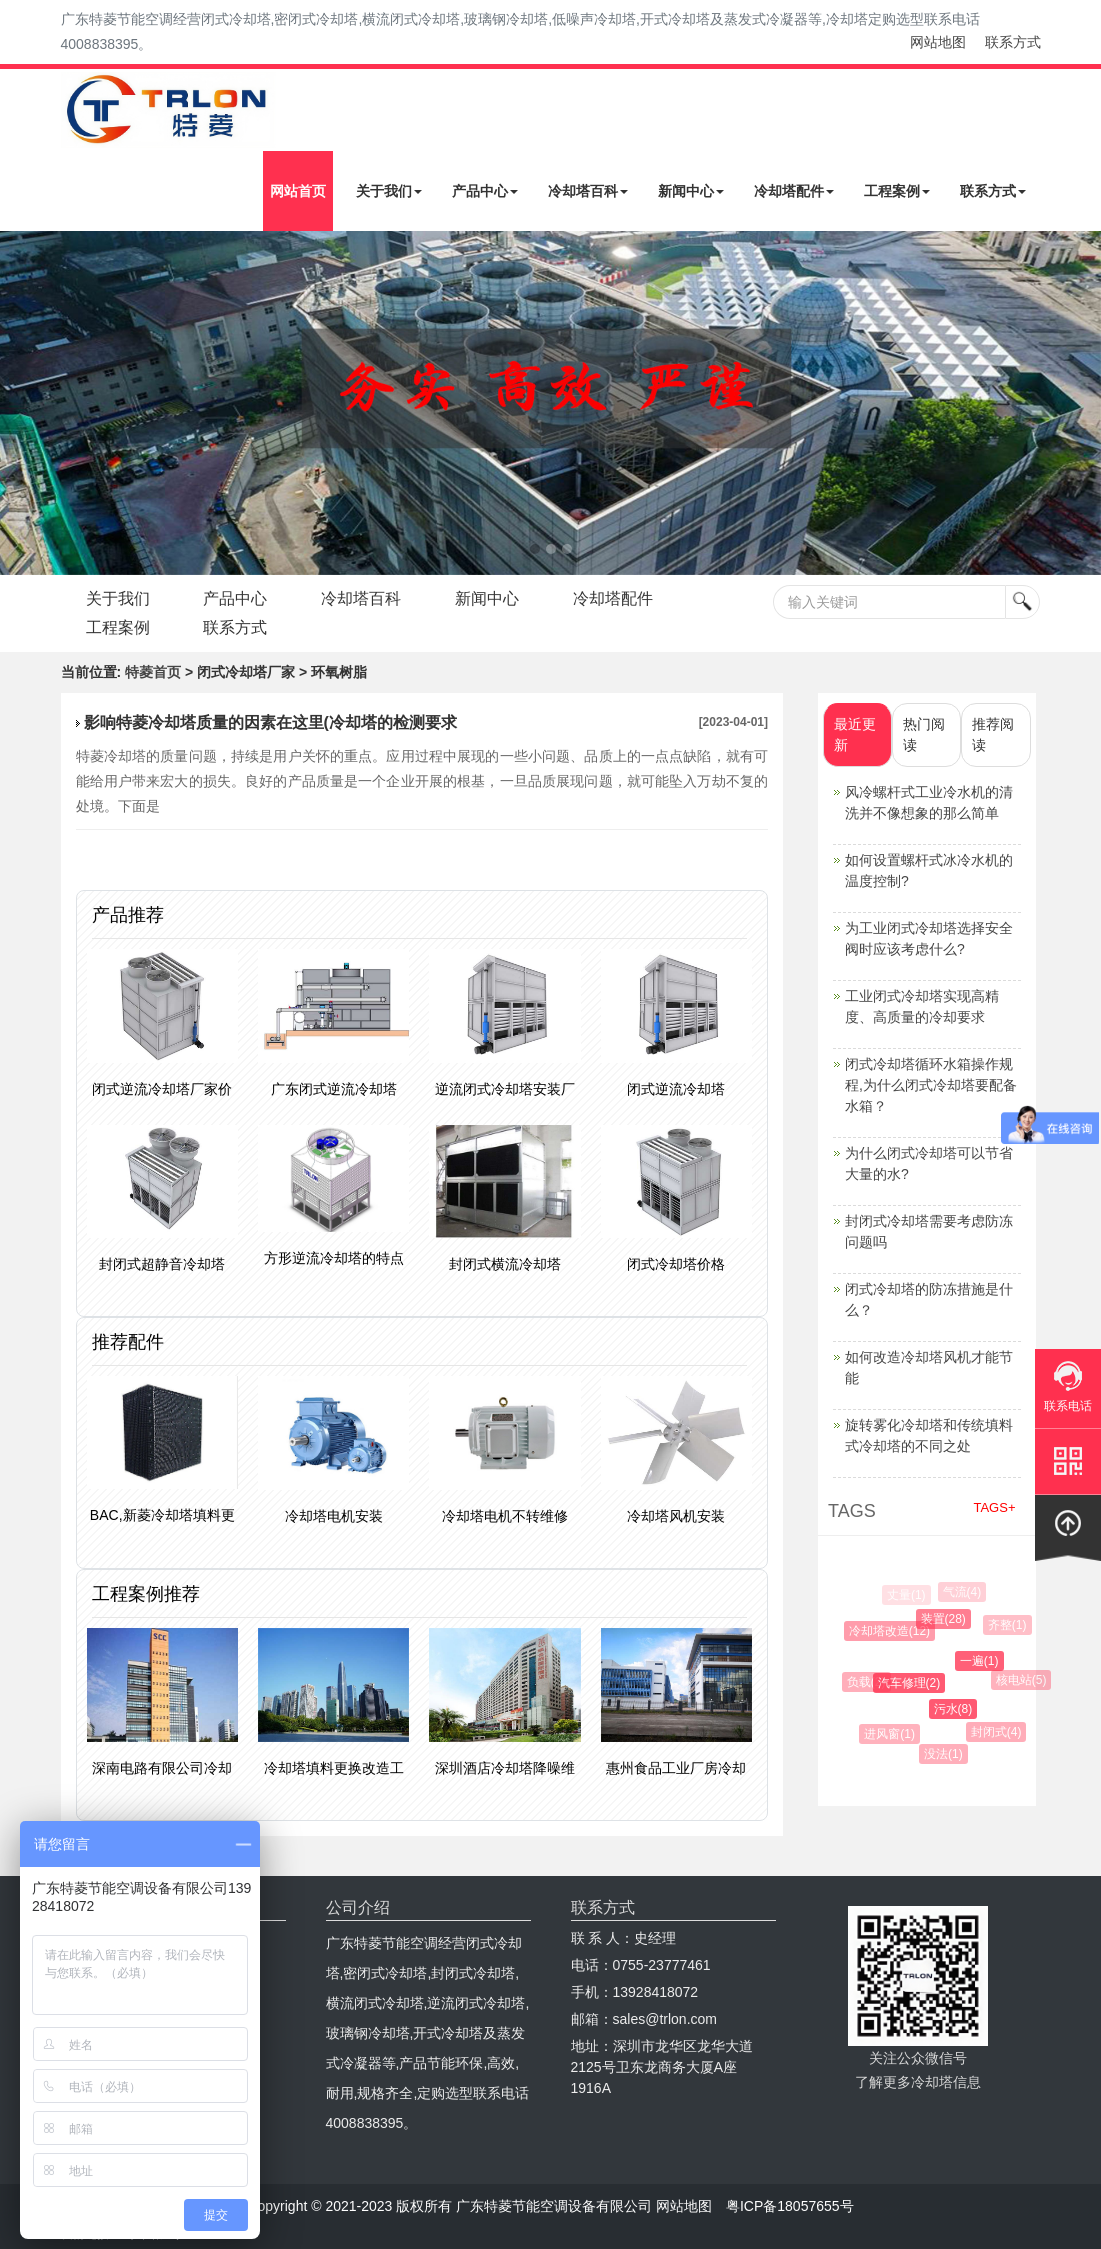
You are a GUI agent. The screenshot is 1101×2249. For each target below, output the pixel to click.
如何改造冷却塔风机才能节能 (929, 1367)
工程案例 (897, 191)
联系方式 (1013, 42)
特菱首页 (153, 672)
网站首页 (298, 191)
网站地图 (938, 42)
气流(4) (963, 1592)
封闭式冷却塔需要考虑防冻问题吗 (929, 1231)
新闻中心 (691, 191)
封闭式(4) (998, 1732)
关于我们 (389, 191)
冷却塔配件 (794, 191)
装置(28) (946, 1619)
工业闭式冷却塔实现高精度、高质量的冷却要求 (922, 1006)
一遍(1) (983, 1661)
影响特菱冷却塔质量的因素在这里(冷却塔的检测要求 (270, 722)
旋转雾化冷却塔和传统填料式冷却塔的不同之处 (929, 1435)
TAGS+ (994, 1507)
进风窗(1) (892, 1734)
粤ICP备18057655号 (790, 2206)
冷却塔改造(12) (892, 1631)
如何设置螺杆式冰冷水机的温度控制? (929, 870)
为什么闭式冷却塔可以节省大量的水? (929, 1163)
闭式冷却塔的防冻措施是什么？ (929, 1299)
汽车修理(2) (913, 1683)
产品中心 (485, 191)
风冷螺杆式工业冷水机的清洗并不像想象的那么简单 (929, 802)
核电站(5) (1023, 1680)
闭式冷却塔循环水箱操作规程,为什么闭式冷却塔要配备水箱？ (931, 1085)
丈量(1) (906, 1595)
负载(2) (868, 1682)
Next (20, 403)
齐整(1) (1009, 1625)
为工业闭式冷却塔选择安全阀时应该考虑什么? (929, 938)
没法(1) (945, 1754)
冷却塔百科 (588, 191)
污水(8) (957, 1709)
